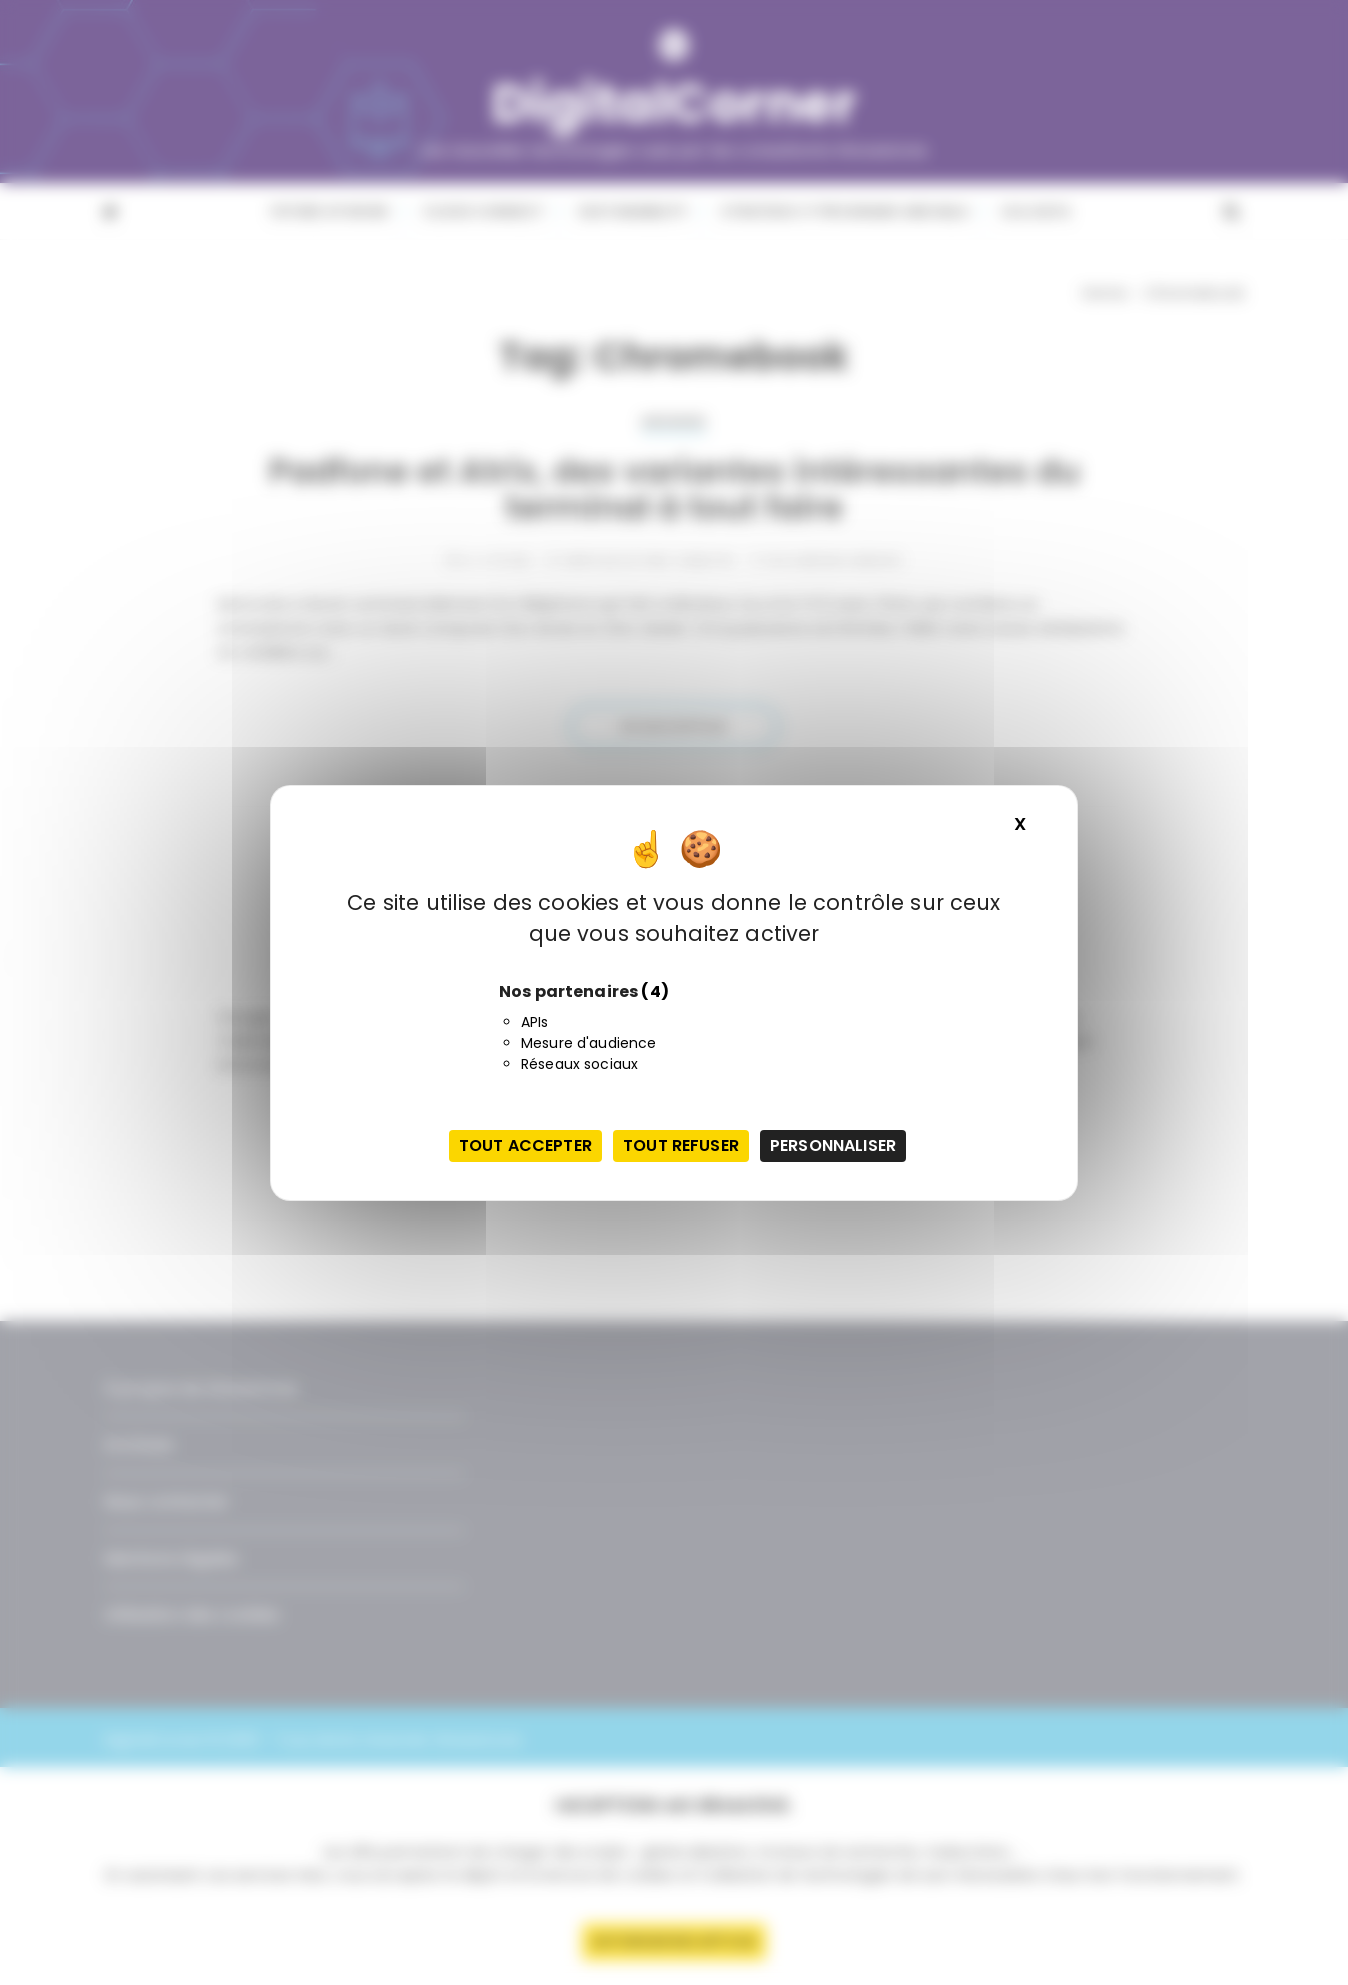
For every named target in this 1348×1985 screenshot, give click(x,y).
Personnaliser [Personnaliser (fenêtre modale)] (833, 1145)
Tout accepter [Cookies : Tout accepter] (525, 1145)
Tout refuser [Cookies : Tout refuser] (681, 1145)
